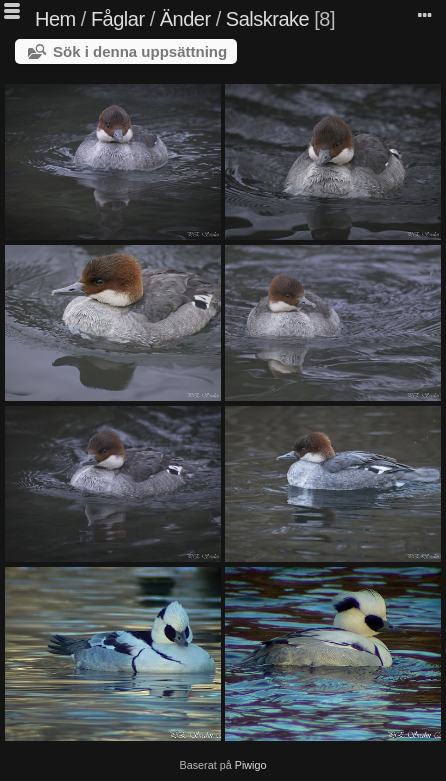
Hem (55, 19)
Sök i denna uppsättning (140, 51)
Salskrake (267, 19)
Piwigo (251, 765)
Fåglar (118, 19)
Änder (185, 19)
